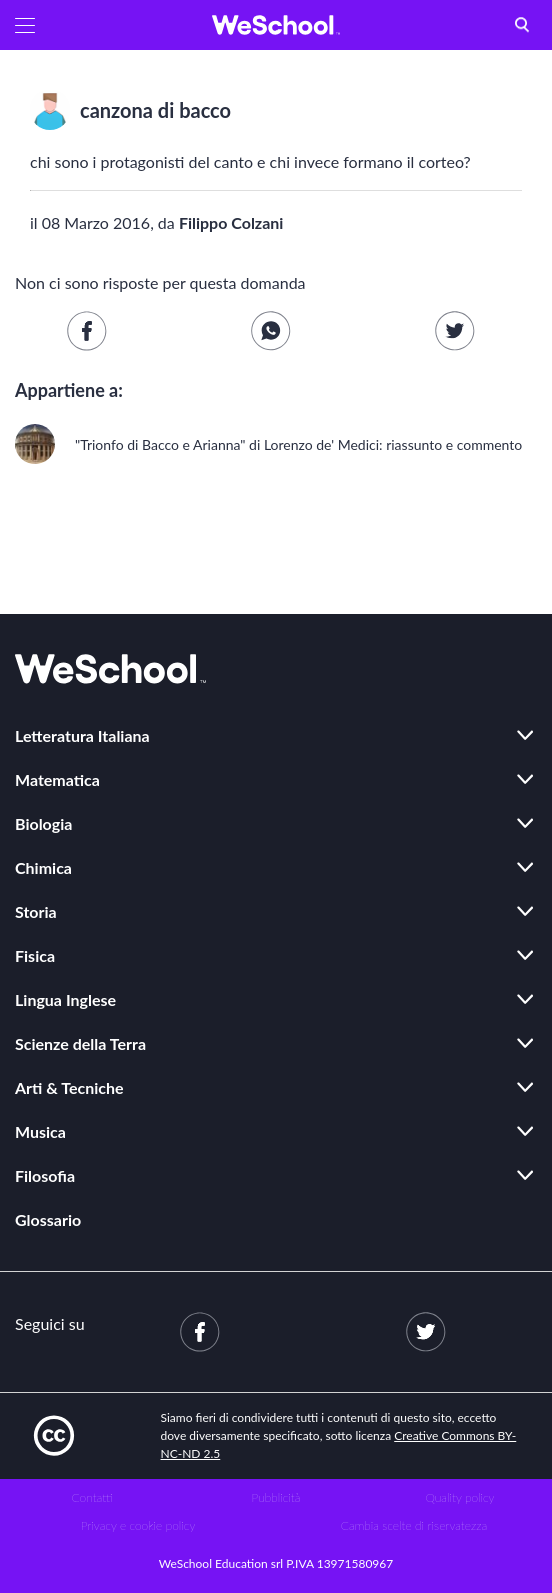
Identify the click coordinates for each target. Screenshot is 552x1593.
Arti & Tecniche (69, 1087)
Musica (40, 1131)
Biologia (43, 823)
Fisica (35, 955)
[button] (25, 25)
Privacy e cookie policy (138, 1525)
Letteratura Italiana (82, 735)
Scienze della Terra (80, 1043)
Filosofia (45, 1175)
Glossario (48, 1219)
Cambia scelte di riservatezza (414, 1525)
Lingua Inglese (65, 999)
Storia (36, 911)
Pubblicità (276, 1497)
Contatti (92, 1497)
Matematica (57, 779)
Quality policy (459, 1497)
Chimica (43, 867)
